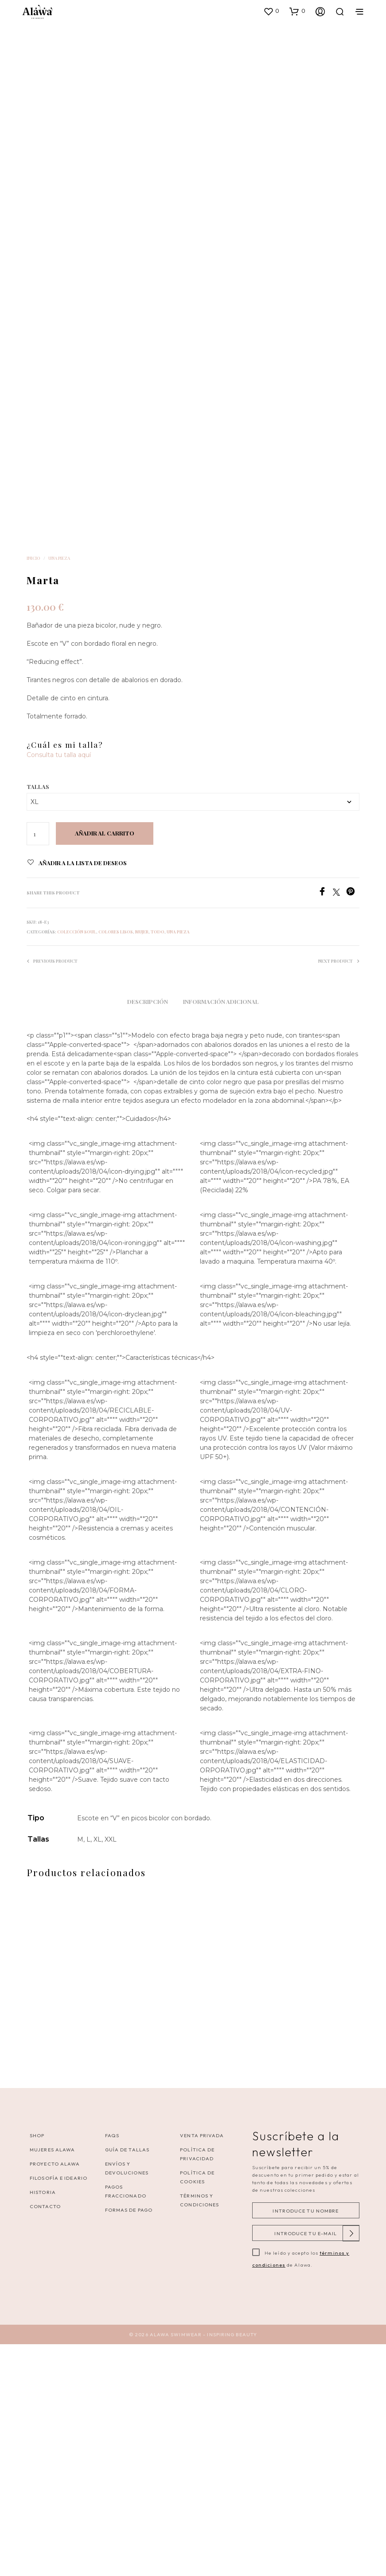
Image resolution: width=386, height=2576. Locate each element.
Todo (157, 1171)
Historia (43, 2424)
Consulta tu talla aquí (59, 995)
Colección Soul (76, 1171)
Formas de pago (128, 2442)
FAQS (112, 2367)
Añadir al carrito (104, 1074)
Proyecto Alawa (55, 2396)
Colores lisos (115, 1171)
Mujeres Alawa (52, 2381)
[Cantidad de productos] (38, 1073)
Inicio (33, 798)
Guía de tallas (127, 2381)
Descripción (147, 1241)
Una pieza (59, 798)
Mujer (141, 1171)
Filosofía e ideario (58, 2410)
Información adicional (221, 1241)
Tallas (38, 1026)
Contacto (45, 2438)
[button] (271, 11)
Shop (37, 2367)
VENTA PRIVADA (202, 2367)
